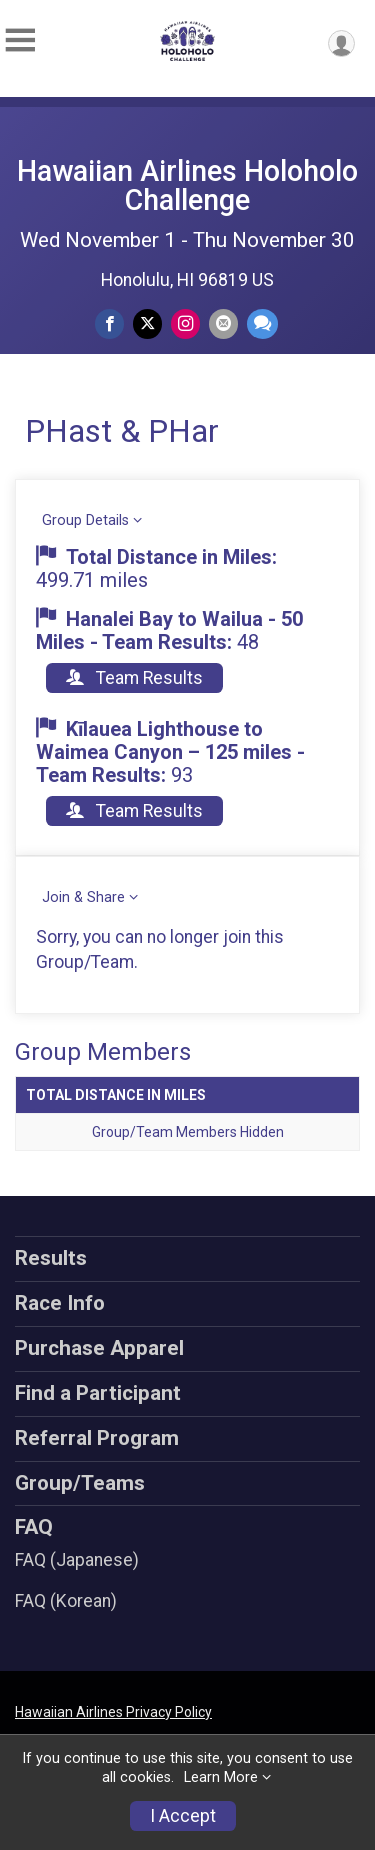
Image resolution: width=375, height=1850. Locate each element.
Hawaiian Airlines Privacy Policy (113, 1712)
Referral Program (97, 1438)
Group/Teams (80, 1483)
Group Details (85, 520)
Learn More (221, 1777)
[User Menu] (341, 43)
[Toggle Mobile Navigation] (20, 40)
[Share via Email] (223, 323)
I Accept (183, 1816)
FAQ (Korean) (66, 1601)
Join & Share (83, 897)
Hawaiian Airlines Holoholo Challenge (187, 185)
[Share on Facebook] (109, 323)
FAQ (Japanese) (77, 1560)
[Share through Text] (262, 323)
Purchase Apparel (99, 1348)
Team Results (134, 678)
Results (51, 1258)
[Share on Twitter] (147, 323)
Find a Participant (98, 1393)
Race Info (60, 1303)
